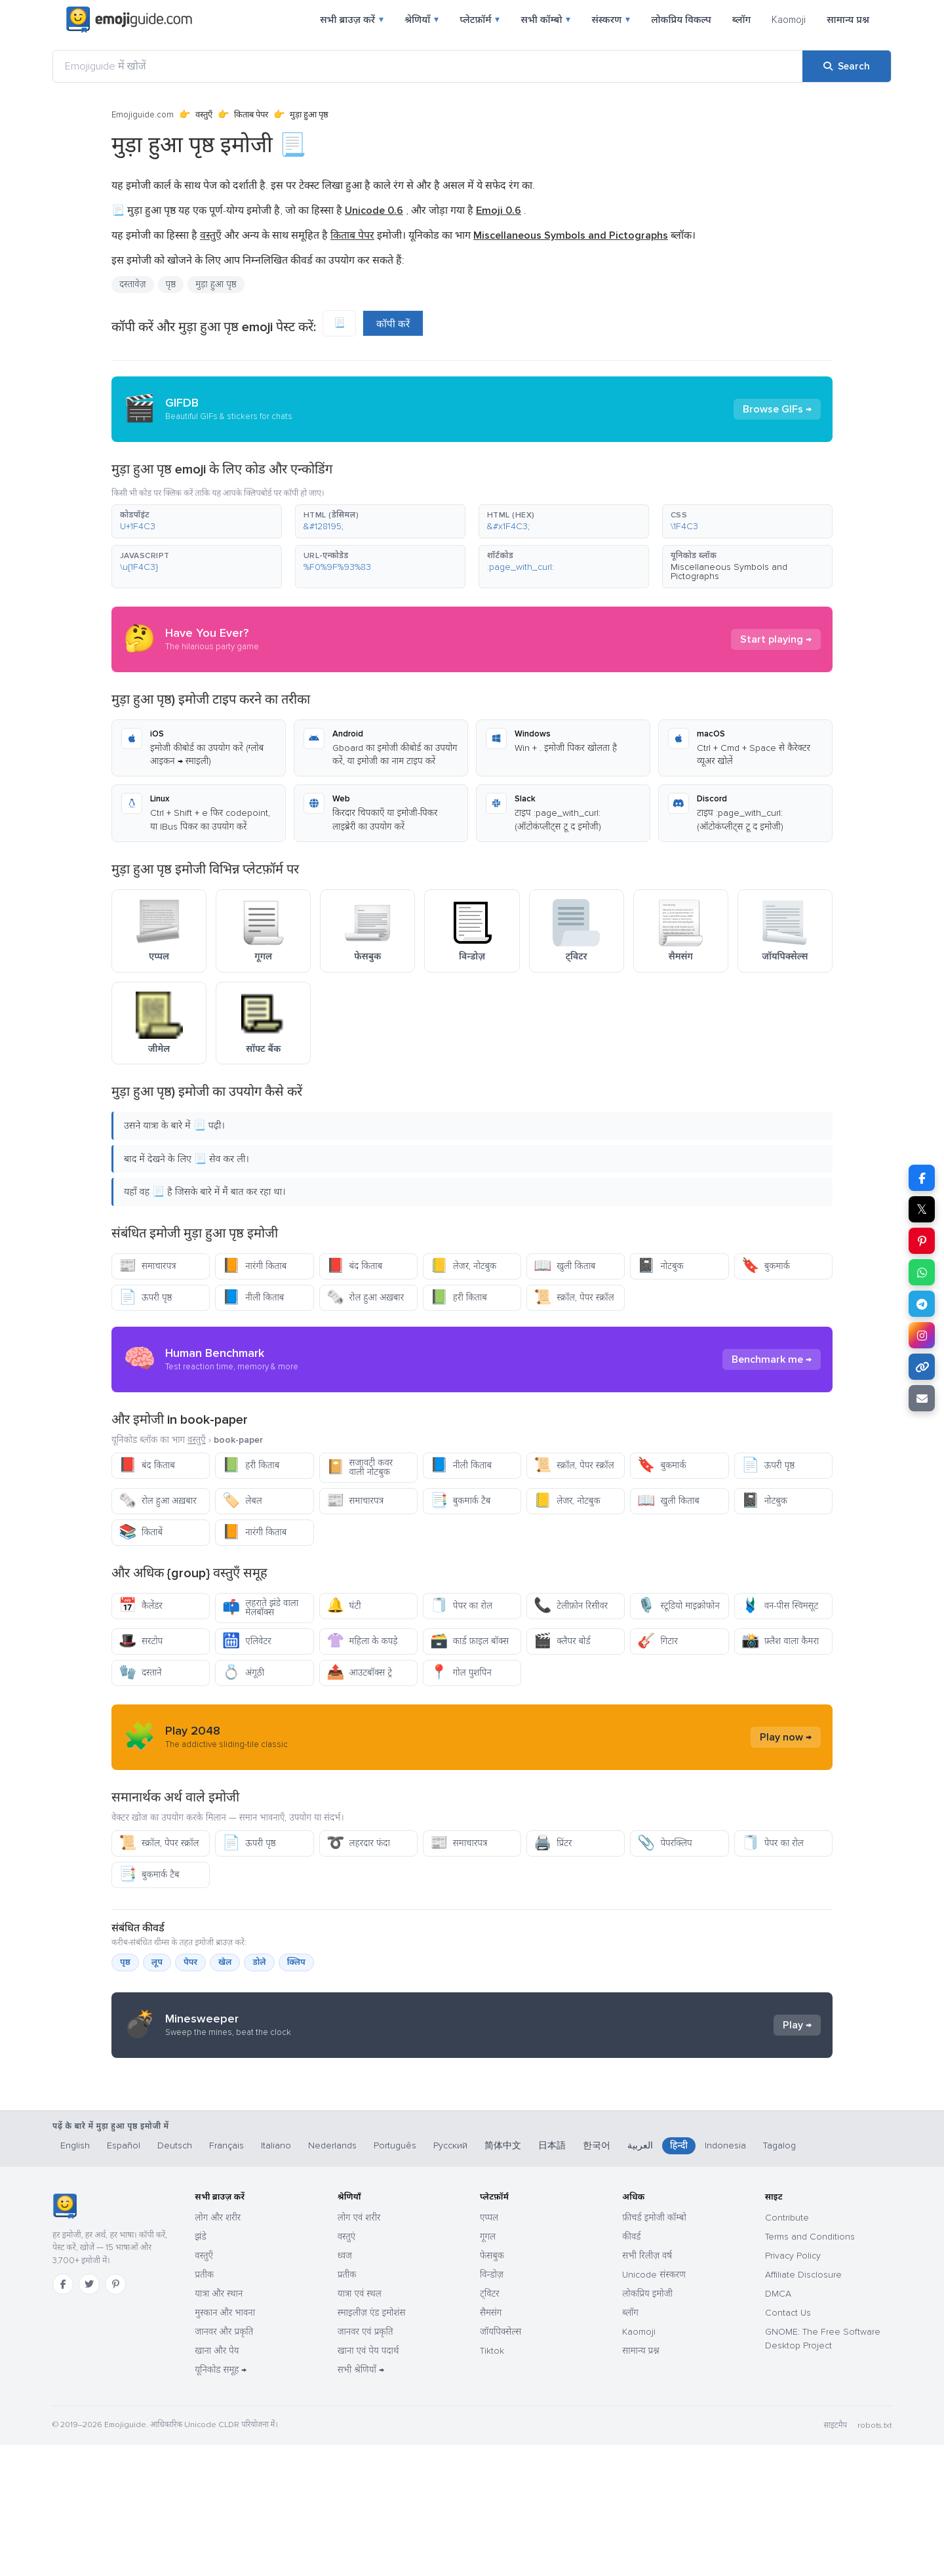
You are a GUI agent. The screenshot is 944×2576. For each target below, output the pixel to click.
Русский (450, 2276)
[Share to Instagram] (922, 1335)
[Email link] (922, 1398)
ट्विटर (490, 2424)
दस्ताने (140, 1672)
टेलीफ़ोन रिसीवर (571, 1606)
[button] (196, 521)
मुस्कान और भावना (225, 2443)
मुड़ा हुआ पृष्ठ (216, 284)
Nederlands (332, 2276)
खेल (224, 1962)
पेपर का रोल (461, 1606)
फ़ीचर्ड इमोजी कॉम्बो (654, 2348)
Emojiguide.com (142, 115)
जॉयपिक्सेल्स (500, 2462)
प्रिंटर (553, 1843)
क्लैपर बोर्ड (562, 1641)
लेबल (242, 1501)
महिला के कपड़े (362, 1641)
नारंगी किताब (254, 1266)
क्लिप (296, 1962)
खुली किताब (564, 1266)
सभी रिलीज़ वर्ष (647, 2386)
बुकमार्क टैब (460, 1501)
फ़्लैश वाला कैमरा (780, 1641)
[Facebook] (62, 2415)
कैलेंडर (141, 1606)
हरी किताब (458, 1297)
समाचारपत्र (147, 1266)
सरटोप (141, 1641)
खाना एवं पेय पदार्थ (368, 2481)
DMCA (778, 2424)
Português (395, 2276)
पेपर (190, 1962)
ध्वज (345, 2386)
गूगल (488, 2367)
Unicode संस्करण (654, 2405)
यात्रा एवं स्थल (360, 2424)
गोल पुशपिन (461, 1672)
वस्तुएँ (203, 115)
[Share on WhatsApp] (922, 1272)
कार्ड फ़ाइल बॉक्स (469, 1641)
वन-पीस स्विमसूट (780, 1606)
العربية (640, 2276)
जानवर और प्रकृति (224, 2462)
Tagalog (779, 2276)
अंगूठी (243, 1672)
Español (123, 2276)
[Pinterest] (115, 2415)
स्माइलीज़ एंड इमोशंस (372, 2443)
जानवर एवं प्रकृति (365, 2462)
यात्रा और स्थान (219, 2424)
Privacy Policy (793, 2386)
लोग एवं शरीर (359, 2348)
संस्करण (610, 20)
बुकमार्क (765, 1266)
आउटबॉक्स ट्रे (359, 1672)
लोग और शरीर (218, 2348)
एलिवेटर (246, 1641)
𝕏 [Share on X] (921, 1209)
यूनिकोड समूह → (220, 2500)
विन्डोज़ (491, 2405)
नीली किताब (253, 1297)
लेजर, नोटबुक (463, 1266)
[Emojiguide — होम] (64, 2337)
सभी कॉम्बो (545, 20)
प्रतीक (204, 2405)
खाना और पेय (217, 2481)
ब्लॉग (741, 20)
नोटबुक (660, 1266)
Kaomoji (789, 20)
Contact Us (788, 2443)
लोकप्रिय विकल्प (681, 20)
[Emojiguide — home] (129, 20)
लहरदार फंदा (358, 1843)
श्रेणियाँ (421, 20)
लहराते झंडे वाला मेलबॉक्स (260, 1608)
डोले (259, 1962)
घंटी (343, 1606)
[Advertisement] (472, 2172)
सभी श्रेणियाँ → (361, 2500)
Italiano (276, 2276)
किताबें (141, 1532)
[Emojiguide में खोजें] (427, 66)
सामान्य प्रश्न (848, 20)
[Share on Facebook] (922, 1178)
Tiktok (492, 2481)
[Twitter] (89, 2415)
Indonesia (725, 2276)
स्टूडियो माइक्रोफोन (678, 1606)
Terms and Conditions (810, 2367)
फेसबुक (492, 2386)
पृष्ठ (171, 284)
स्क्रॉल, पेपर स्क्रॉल (574, 1297)
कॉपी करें (393, 324)
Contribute (787, 2348)
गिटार (657, 1641)
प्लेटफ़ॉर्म (480, 20)
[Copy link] (922, 1367)
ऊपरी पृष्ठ (145, 1297)
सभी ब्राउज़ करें (352, 20)
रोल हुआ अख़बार (365, 1297)
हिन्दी (679, 2276)
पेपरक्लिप (664, 1843)
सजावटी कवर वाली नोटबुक (359, 1467)
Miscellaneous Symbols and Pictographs (729, 571)
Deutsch (174, 2276)
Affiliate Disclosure (803, 2405)
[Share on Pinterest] (922, 1241)
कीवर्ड (631, 2367)
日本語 (552, 2276)
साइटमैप (835, 2557)
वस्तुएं (347, 2367)
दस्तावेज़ (132, 284)
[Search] (846, 66)
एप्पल (489, 2348)
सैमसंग (491, 2443)
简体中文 (502, 2276)
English (75, 2276)
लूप (157, 1962)
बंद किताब (354, 1266)
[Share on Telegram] (922, 1304)
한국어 (596, 2276)
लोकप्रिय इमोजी (647, 2424)
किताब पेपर (251, 115)
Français (226, 2276)
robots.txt (874, 2557)
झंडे (200, 2367)
